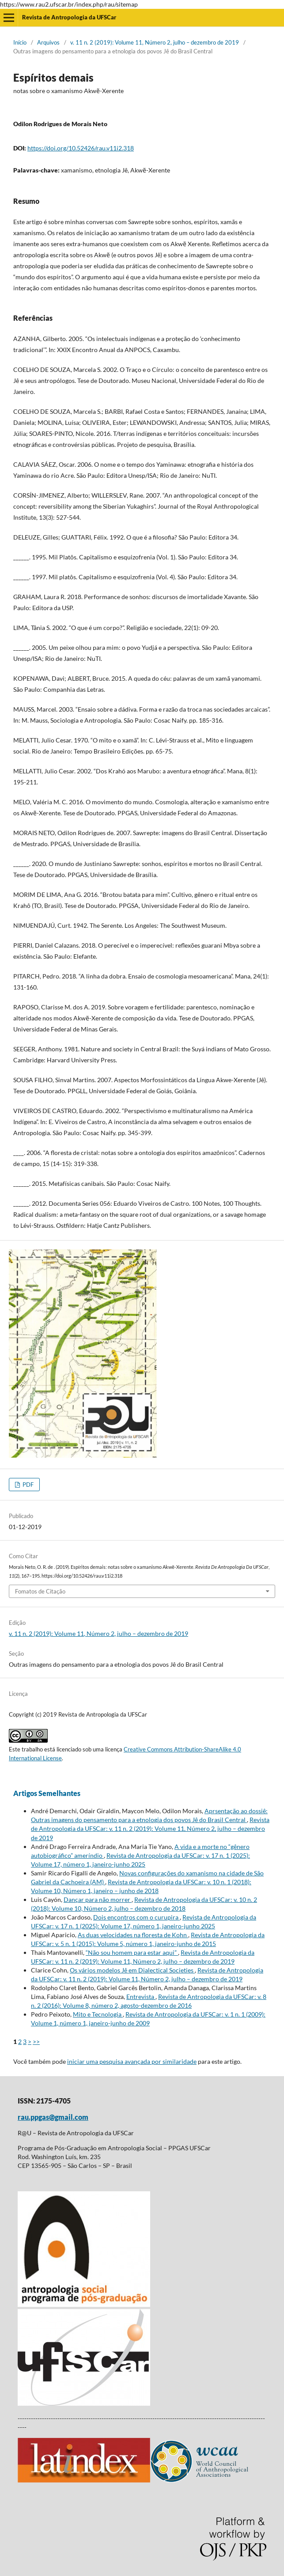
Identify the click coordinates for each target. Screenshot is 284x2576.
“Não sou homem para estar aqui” (132, 1952)
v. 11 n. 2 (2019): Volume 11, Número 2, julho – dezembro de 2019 (154, 42)
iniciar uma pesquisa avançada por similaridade (132, 2061)
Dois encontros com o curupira (136, 1917)
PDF (27, 1484)
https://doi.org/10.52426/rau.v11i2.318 (80, 148)
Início (20, 42)
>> (36, 2041)
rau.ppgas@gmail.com (53, 2117)
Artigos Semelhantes (46, 1793)
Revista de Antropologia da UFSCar (69, 17)
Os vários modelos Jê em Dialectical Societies (132, 1970)
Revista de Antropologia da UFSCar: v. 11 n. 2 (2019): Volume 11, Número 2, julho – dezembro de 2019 (150, 1828)
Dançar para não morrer (98, 1899)
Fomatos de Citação (40, 1591)
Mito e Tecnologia (98, 2014)
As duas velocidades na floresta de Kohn (133, 1935)
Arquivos (48, 42)
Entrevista (140, 1996)
